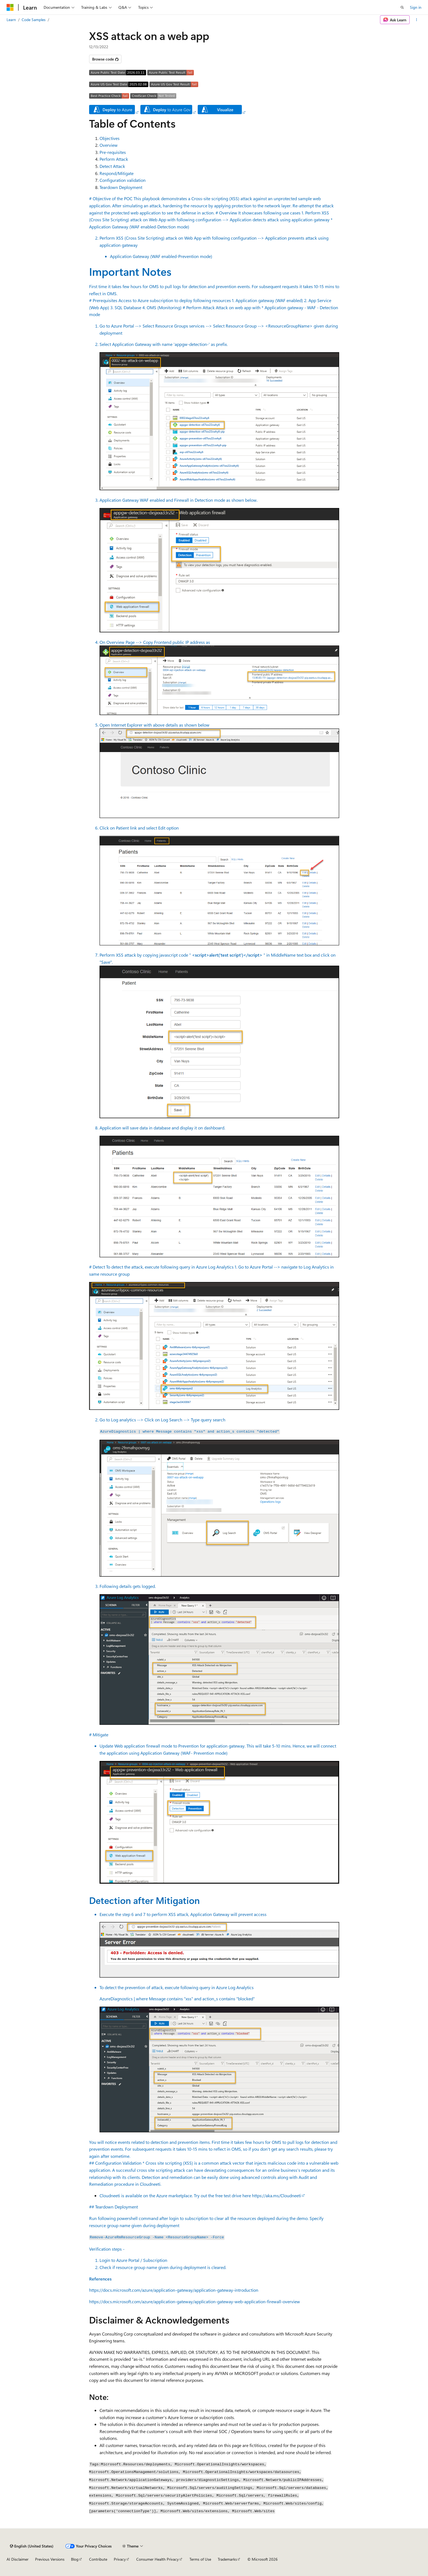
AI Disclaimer (18, 2559)
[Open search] (402, 7)
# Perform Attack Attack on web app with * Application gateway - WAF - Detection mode (214, 782)
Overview (109, 145)
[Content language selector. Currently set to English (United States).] (32, 2546)
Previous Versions (49, 2559)
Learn (11, 19)
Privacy (120, 2559)
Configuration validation (123, 180)
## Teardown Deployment (214, 2243)
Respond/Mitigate (117, 173)
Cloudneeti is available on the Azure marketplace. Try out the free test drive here (176, 2195)
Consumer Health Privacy (157, 2559)
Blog (74, 2559)
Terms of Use (200, 2559)
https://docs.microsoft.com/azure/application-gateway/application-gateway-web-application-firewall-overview (194, 2301)
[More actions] (416, 19)
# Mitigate (214, 1946)
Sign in (415, 7)
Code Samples (34, 19)
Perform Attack (114, 159)
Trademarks (227, 2559)
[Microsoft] (10, 7)
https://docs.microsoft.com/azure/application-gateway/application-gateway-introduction (173, 2290)
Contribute (98, 2559)
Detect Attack (112, 166)
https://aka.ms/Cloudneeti (276, 2195)
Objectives (110, 138)
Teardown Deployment (121, 187)
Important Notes (130, 271)
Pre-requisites (113, 152)
